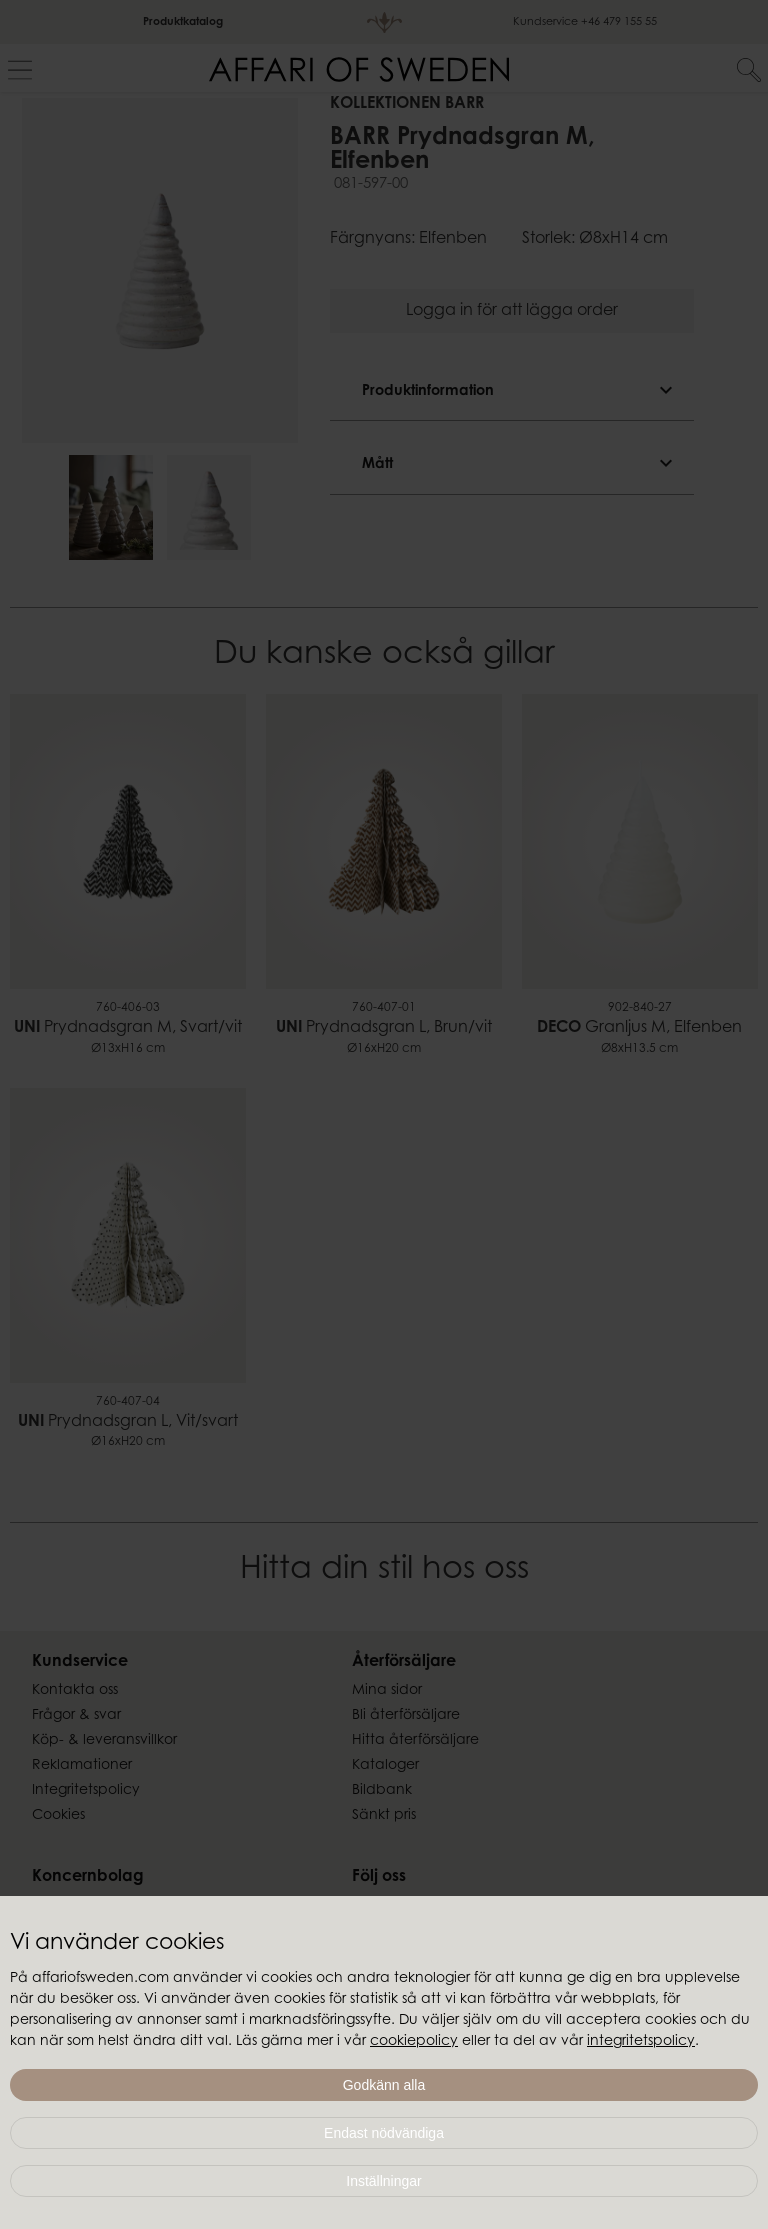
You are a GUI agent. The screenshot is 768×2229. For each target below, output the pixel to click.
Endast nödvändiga (384, 2133)
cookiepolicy (414, 2042)
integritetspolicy (641, 2042)
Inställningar (384, 2181)
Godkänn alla (384, 2085)
